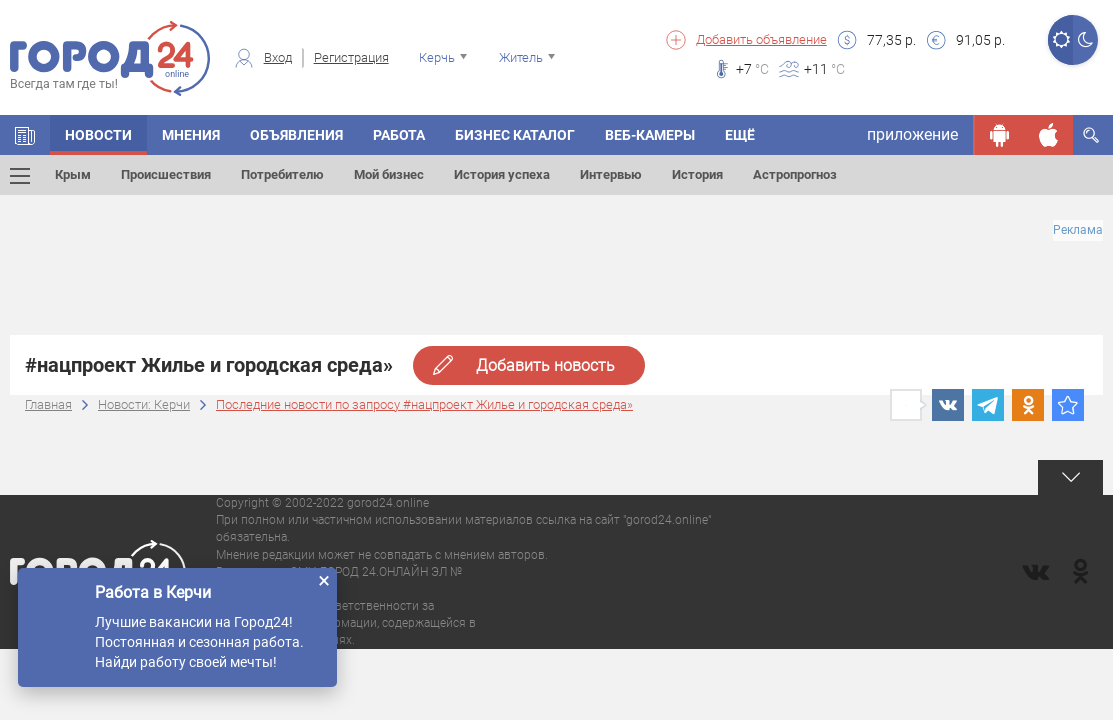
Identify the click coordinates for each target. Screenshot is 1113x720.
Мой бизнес (389, 174)
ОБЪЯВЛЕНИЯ (296, 135)
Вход (278, 57)
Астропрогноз (795, 174)
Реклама (1078, 230)
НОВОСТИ (98, 135)
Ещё (740, 135)
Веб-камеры (650, 135)
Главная (48, 404)
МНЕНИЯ (191, 135)
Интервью (611, 174)
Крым (73, 174)
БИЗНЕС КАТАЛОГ (515, 135)
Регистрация (351, 57)
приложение (912, 134)
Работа (399, 135)
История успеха (502, 174)
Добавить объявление (761, 39)
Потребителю (282, 174)
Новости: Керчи (144, 404)
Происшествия (166, 174)
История (697, 174)
